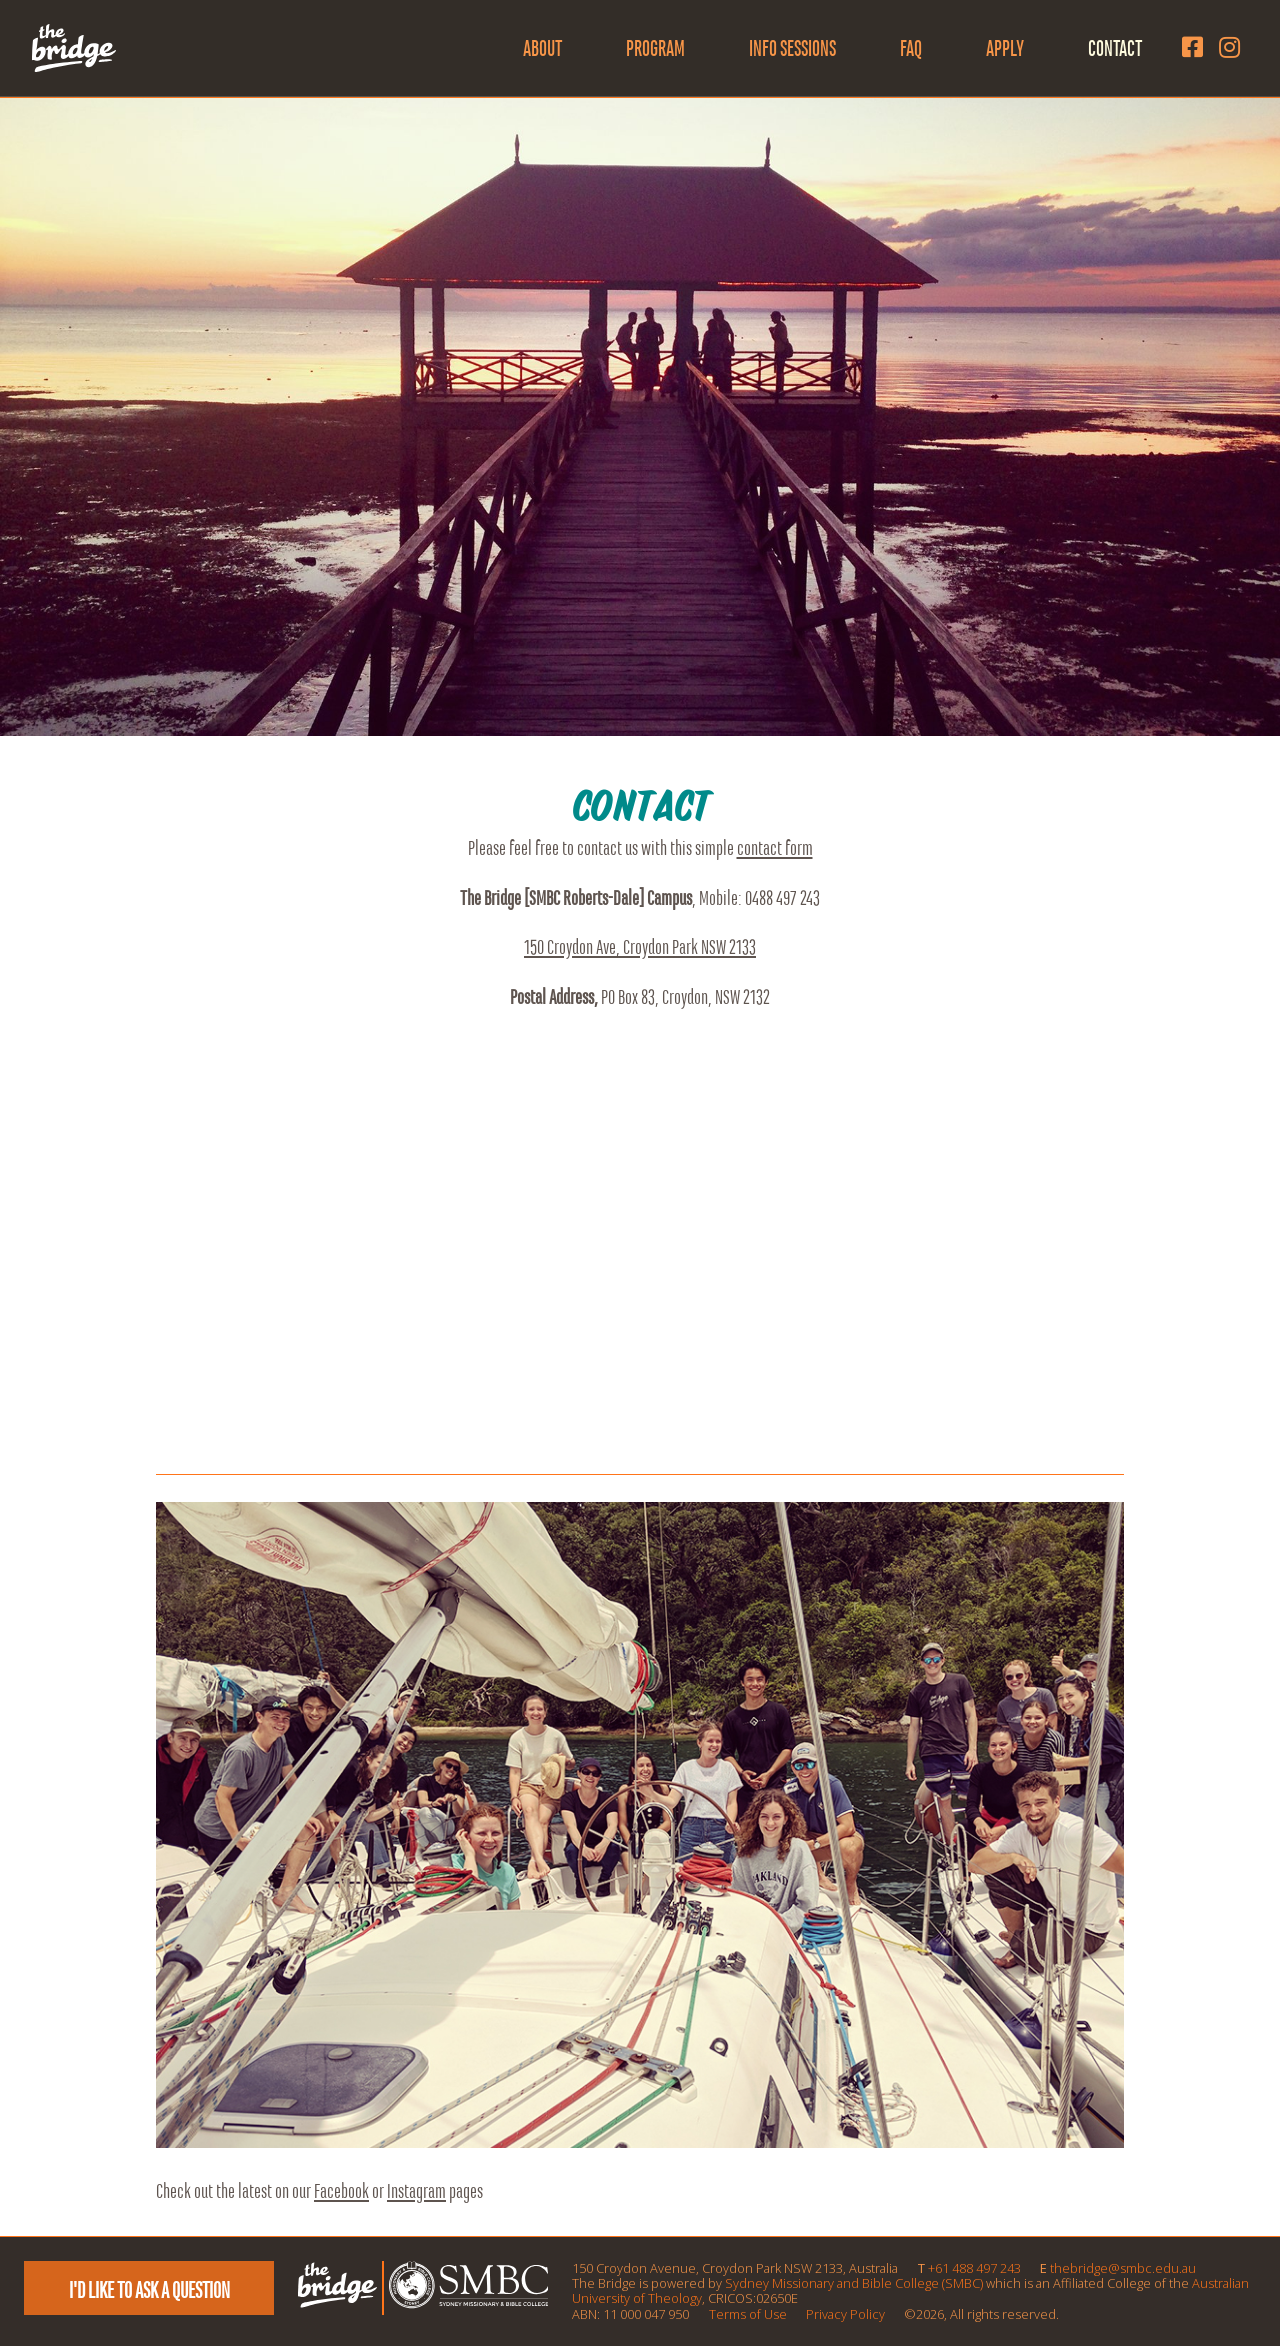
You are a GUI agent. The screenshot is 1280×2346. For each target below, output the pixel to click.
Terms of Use (748, 2314)
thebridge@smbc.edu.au (1123, 2268)
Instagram (416, 2191)
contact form (775, 848)
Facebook (341, 2191)
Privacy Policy (845, 2314)
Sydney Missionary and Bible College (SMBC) (854, 2283)
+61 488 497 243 (974, 2268)
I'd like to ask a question (149, 2290)
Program (655, 48)
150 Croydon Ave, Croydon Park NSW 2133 (640, 947)
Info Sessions (792, 48)
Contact (1115, 48)
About (542, 48)
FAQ (911, 48)
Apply (1005, 48)
